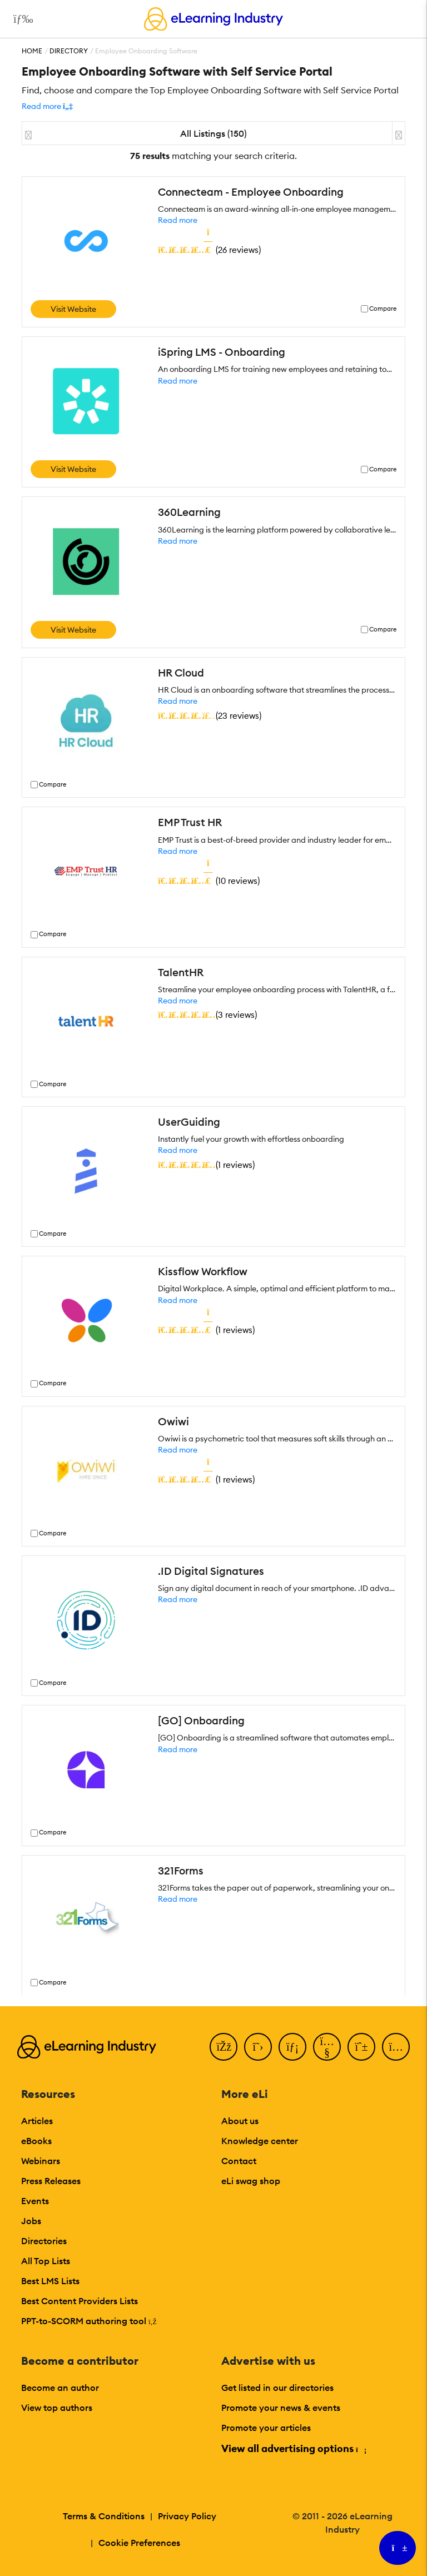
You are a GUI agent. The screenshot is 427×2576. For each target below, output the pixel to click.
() (209, 249)
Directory (68, 51)
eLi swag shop (250, 2180)
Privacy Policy (187, 2516)
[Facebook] (223, 2047)
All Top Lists (45, 2260)
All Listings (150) (213, 133)
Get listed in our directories (277, 2387)
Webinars (40, 2160)
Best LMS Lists (50, 2280)
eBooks (36, 2140)
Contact (238, 2160)
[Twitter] (258, 2047)
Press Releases (51, 2180)
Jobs (31, 2220)
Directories (44, 2240)
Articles (37, 2120)
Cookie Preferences (139, 2542)
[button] (47, 106)
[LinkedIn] (292, 2047)
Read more (177, 220)
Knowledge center (259, 2140)
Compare (382, 309)
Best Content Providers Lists (79, 2300)
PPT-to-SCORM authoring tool (89, 2320)
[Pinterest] (361, 2047)
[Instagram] (396, 2047)
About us (240, 2120)
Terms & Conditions (104, 2516)
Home (32, 51)
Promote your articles (266, 2427)
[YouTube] (327, 2047)
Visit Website (73, 309)
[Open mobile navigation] (20, 19)
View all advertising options (293, 2448)
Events (35, 2200)
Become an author (60, 2387)
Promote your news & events (280, 2407)
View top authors (56, 2407)
